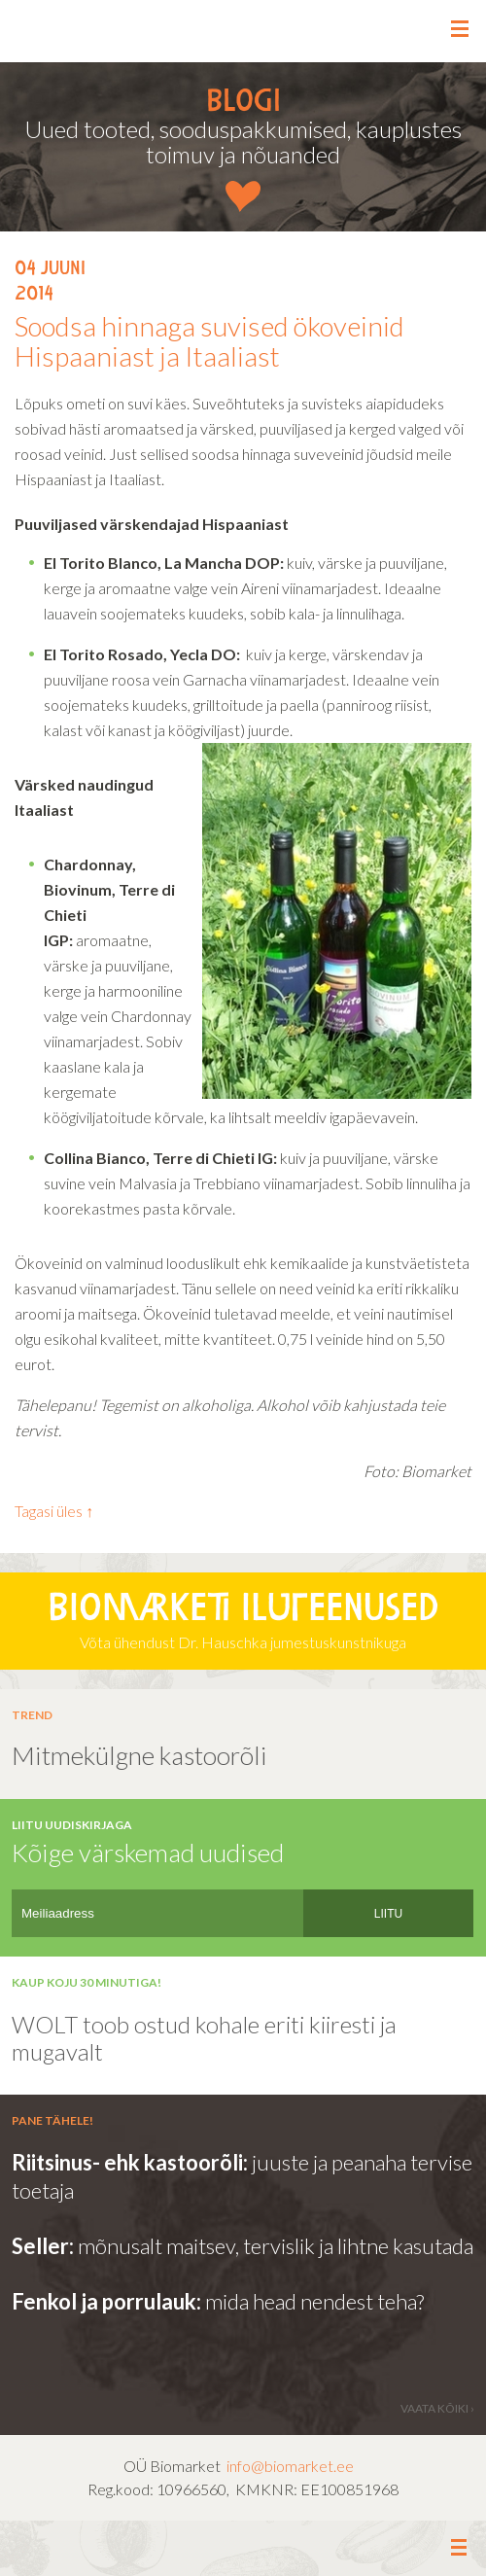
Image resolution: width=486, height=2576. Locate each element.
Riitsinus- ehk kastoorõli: (132, 2162)
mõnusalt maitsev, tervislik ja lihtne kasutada (275, 2246)
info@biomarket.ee (290, 2465)
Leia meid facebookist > (243, 2549)
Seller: (45, 2246)
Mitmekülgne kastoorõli (139, 1755)
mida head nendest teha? (312, 2301)
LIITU (388, 1914)
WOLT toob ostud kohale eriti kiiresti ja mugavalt (204, 2038)
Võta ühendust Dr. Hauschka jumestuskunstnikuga (243, 1619)
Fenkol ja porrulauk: (106, 2301)
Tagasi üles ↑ (54, 1510)
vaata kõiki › (437, 2408)
